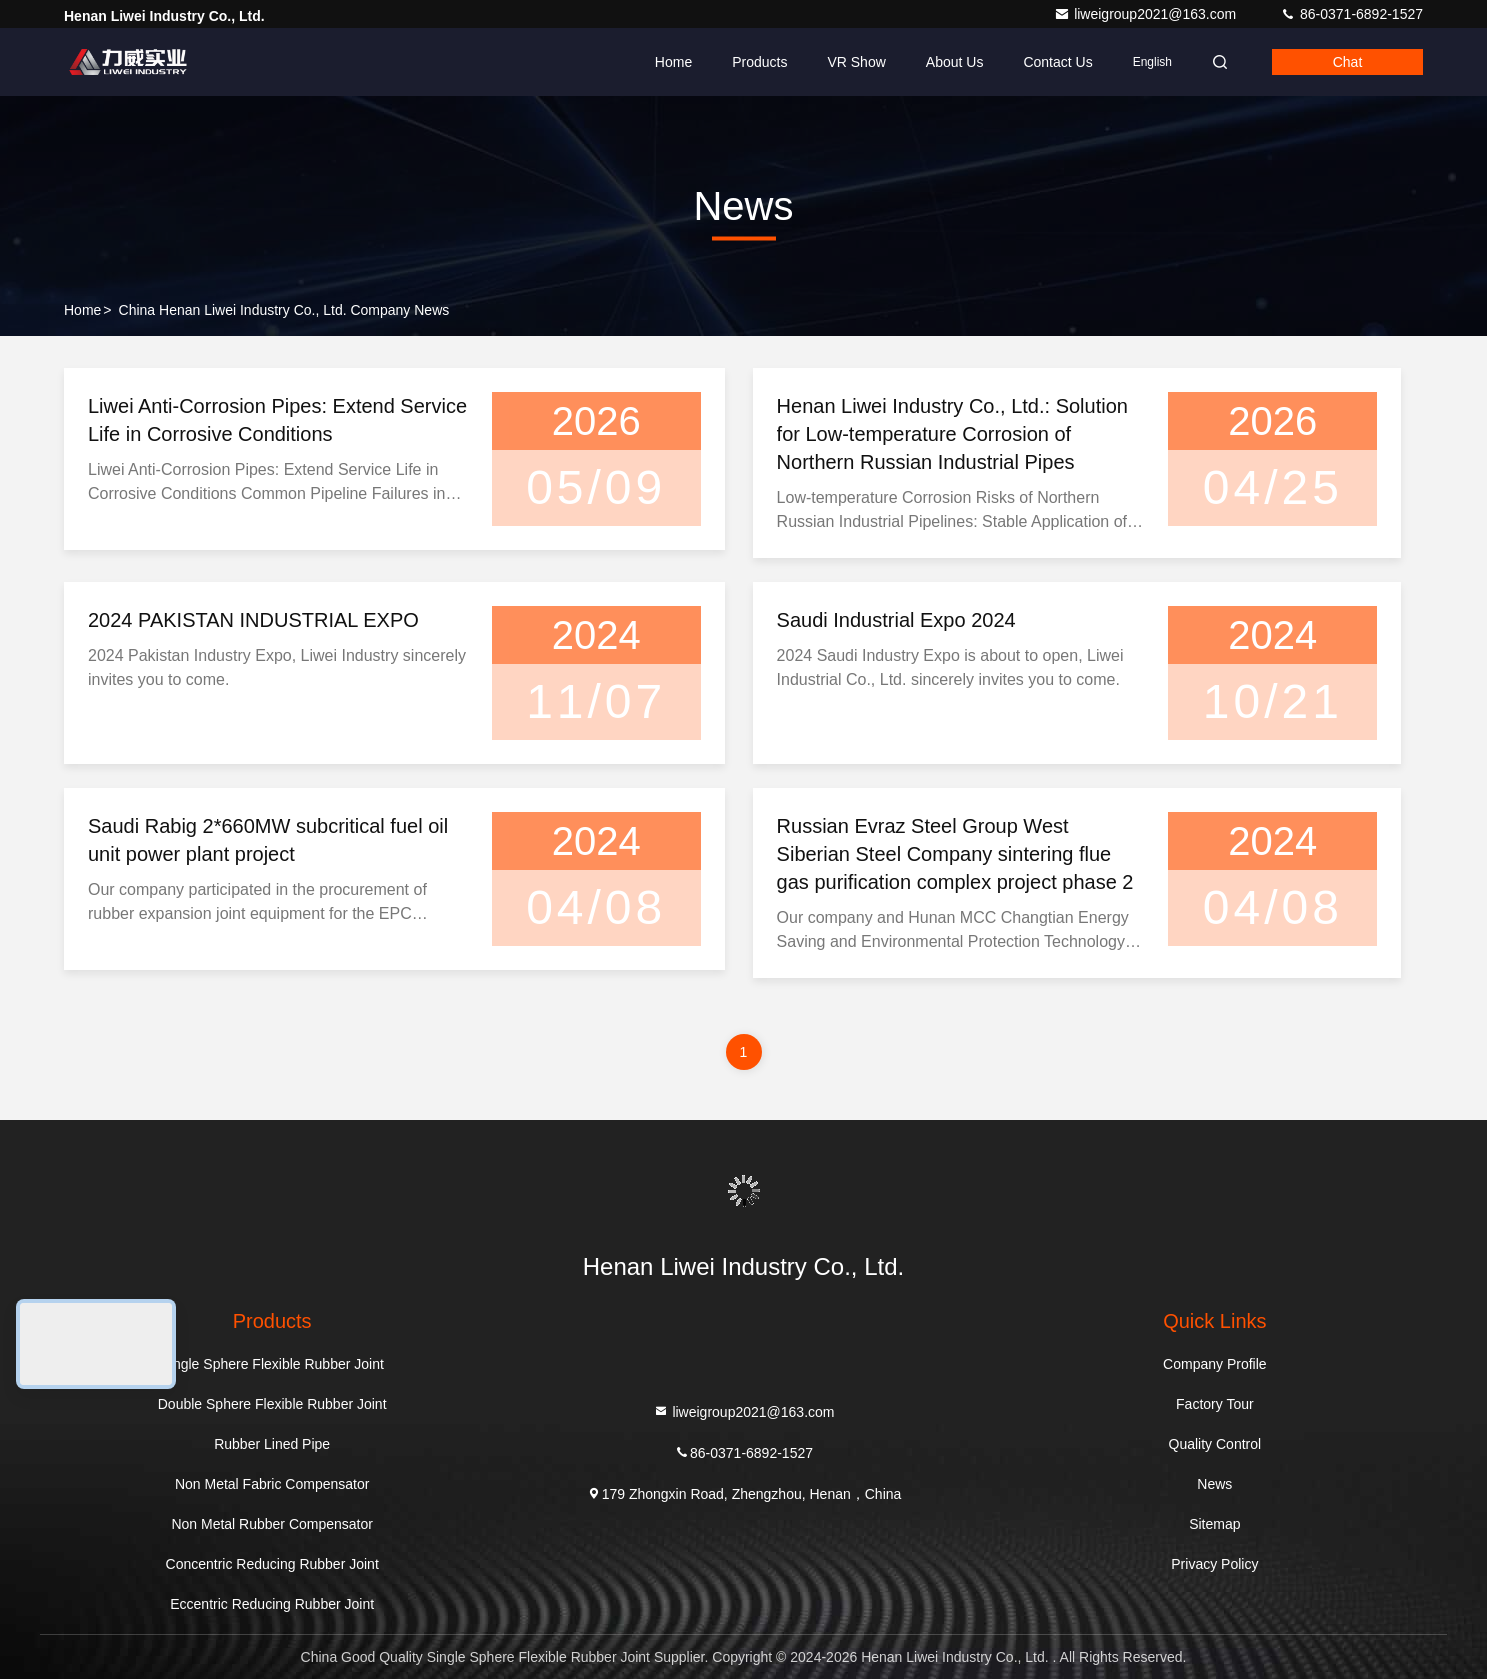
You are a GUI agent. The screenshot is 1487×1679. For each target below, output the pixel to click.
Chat (1348, 62)
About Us (955, 62)
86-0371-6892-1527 (1351, 14)
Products (759, 62)
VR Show (856, 62)
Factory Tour (1215, 1404)
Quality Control (1215, 1444)
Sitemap (1214, 1524)
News (1214, 1484)
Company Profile (1215, 1364)
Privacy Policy (1214, 1564)
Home (673, 62)
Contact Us (1057, 62)
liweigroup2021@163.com (1147, 14)
